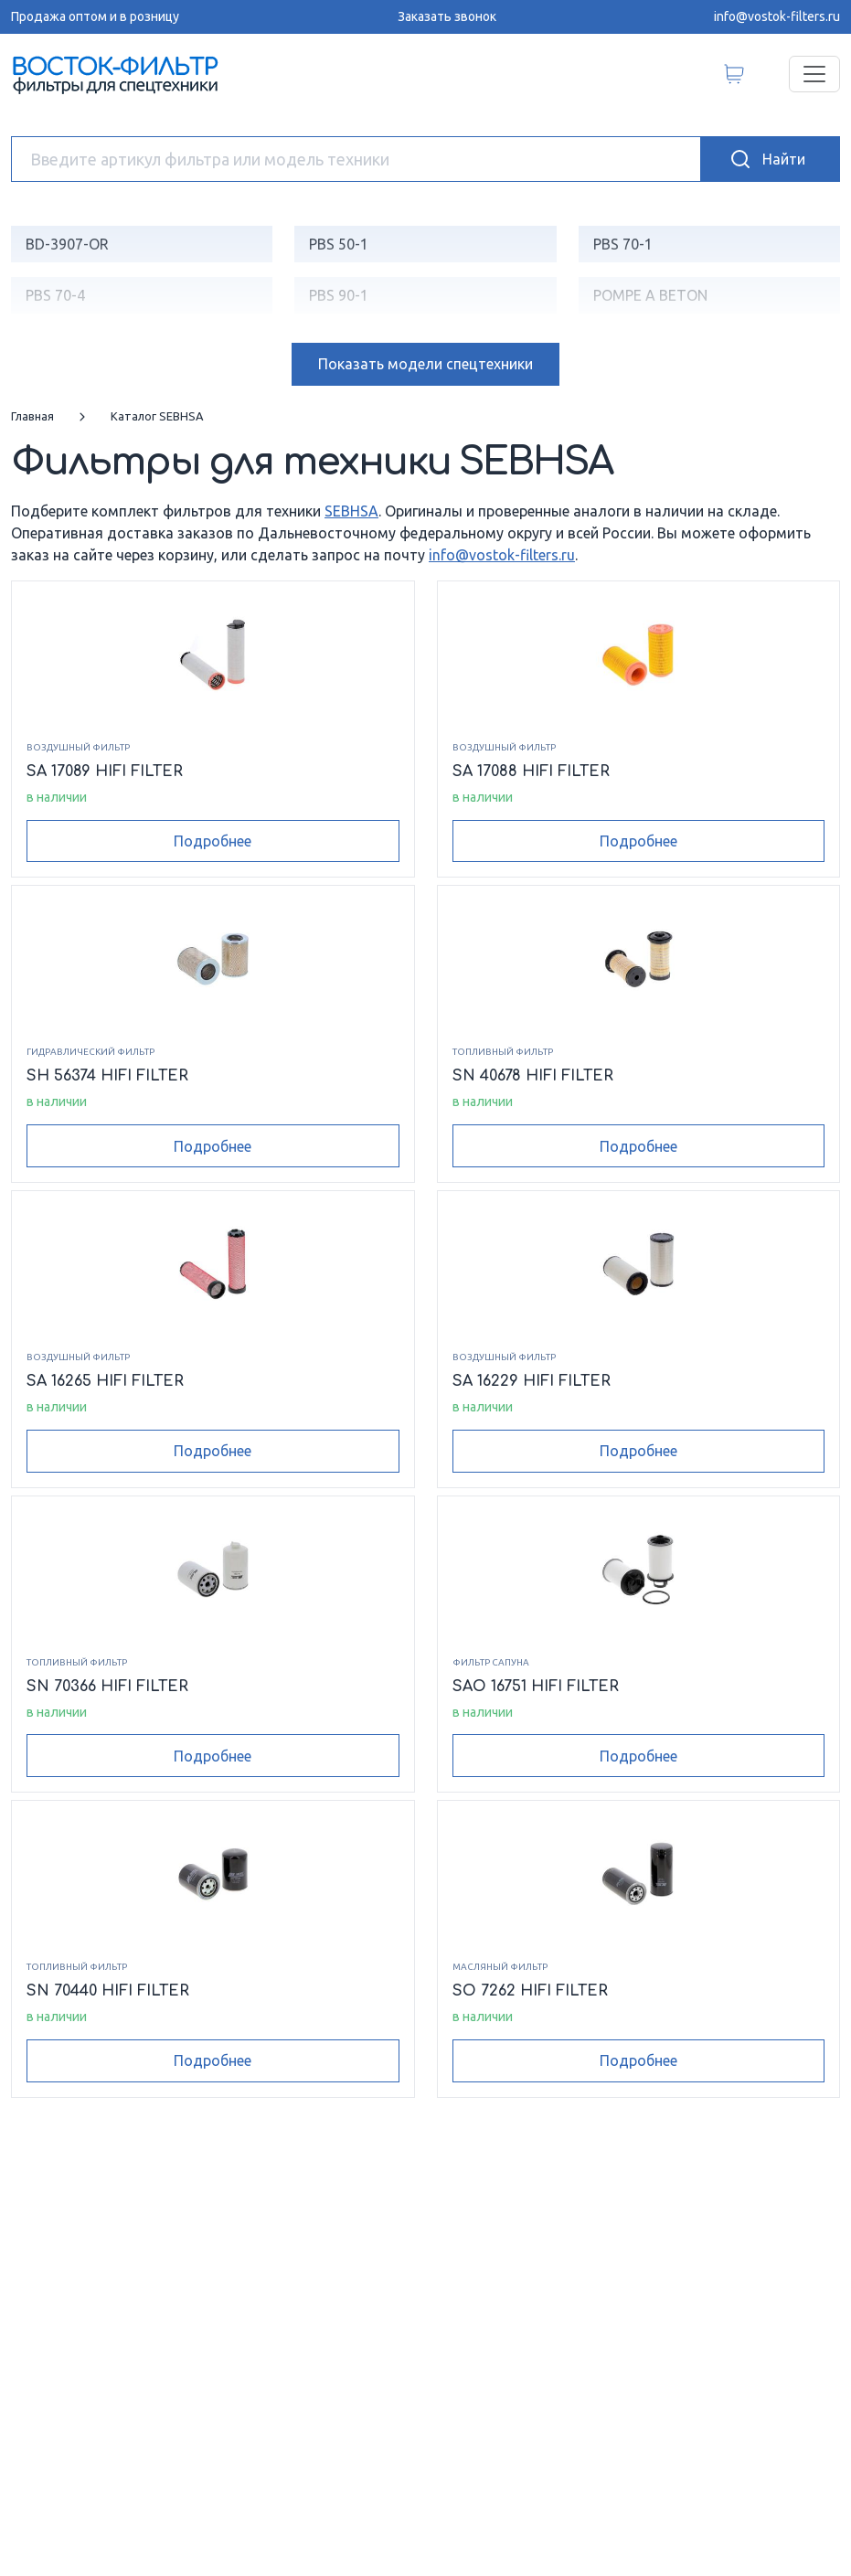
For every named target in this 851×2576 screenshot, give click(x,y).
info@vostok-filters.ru (777, 16)
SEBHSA (351, 511)
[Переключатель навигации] (814, 74)
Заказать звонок (447, 16)
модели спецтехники (425, 364)
